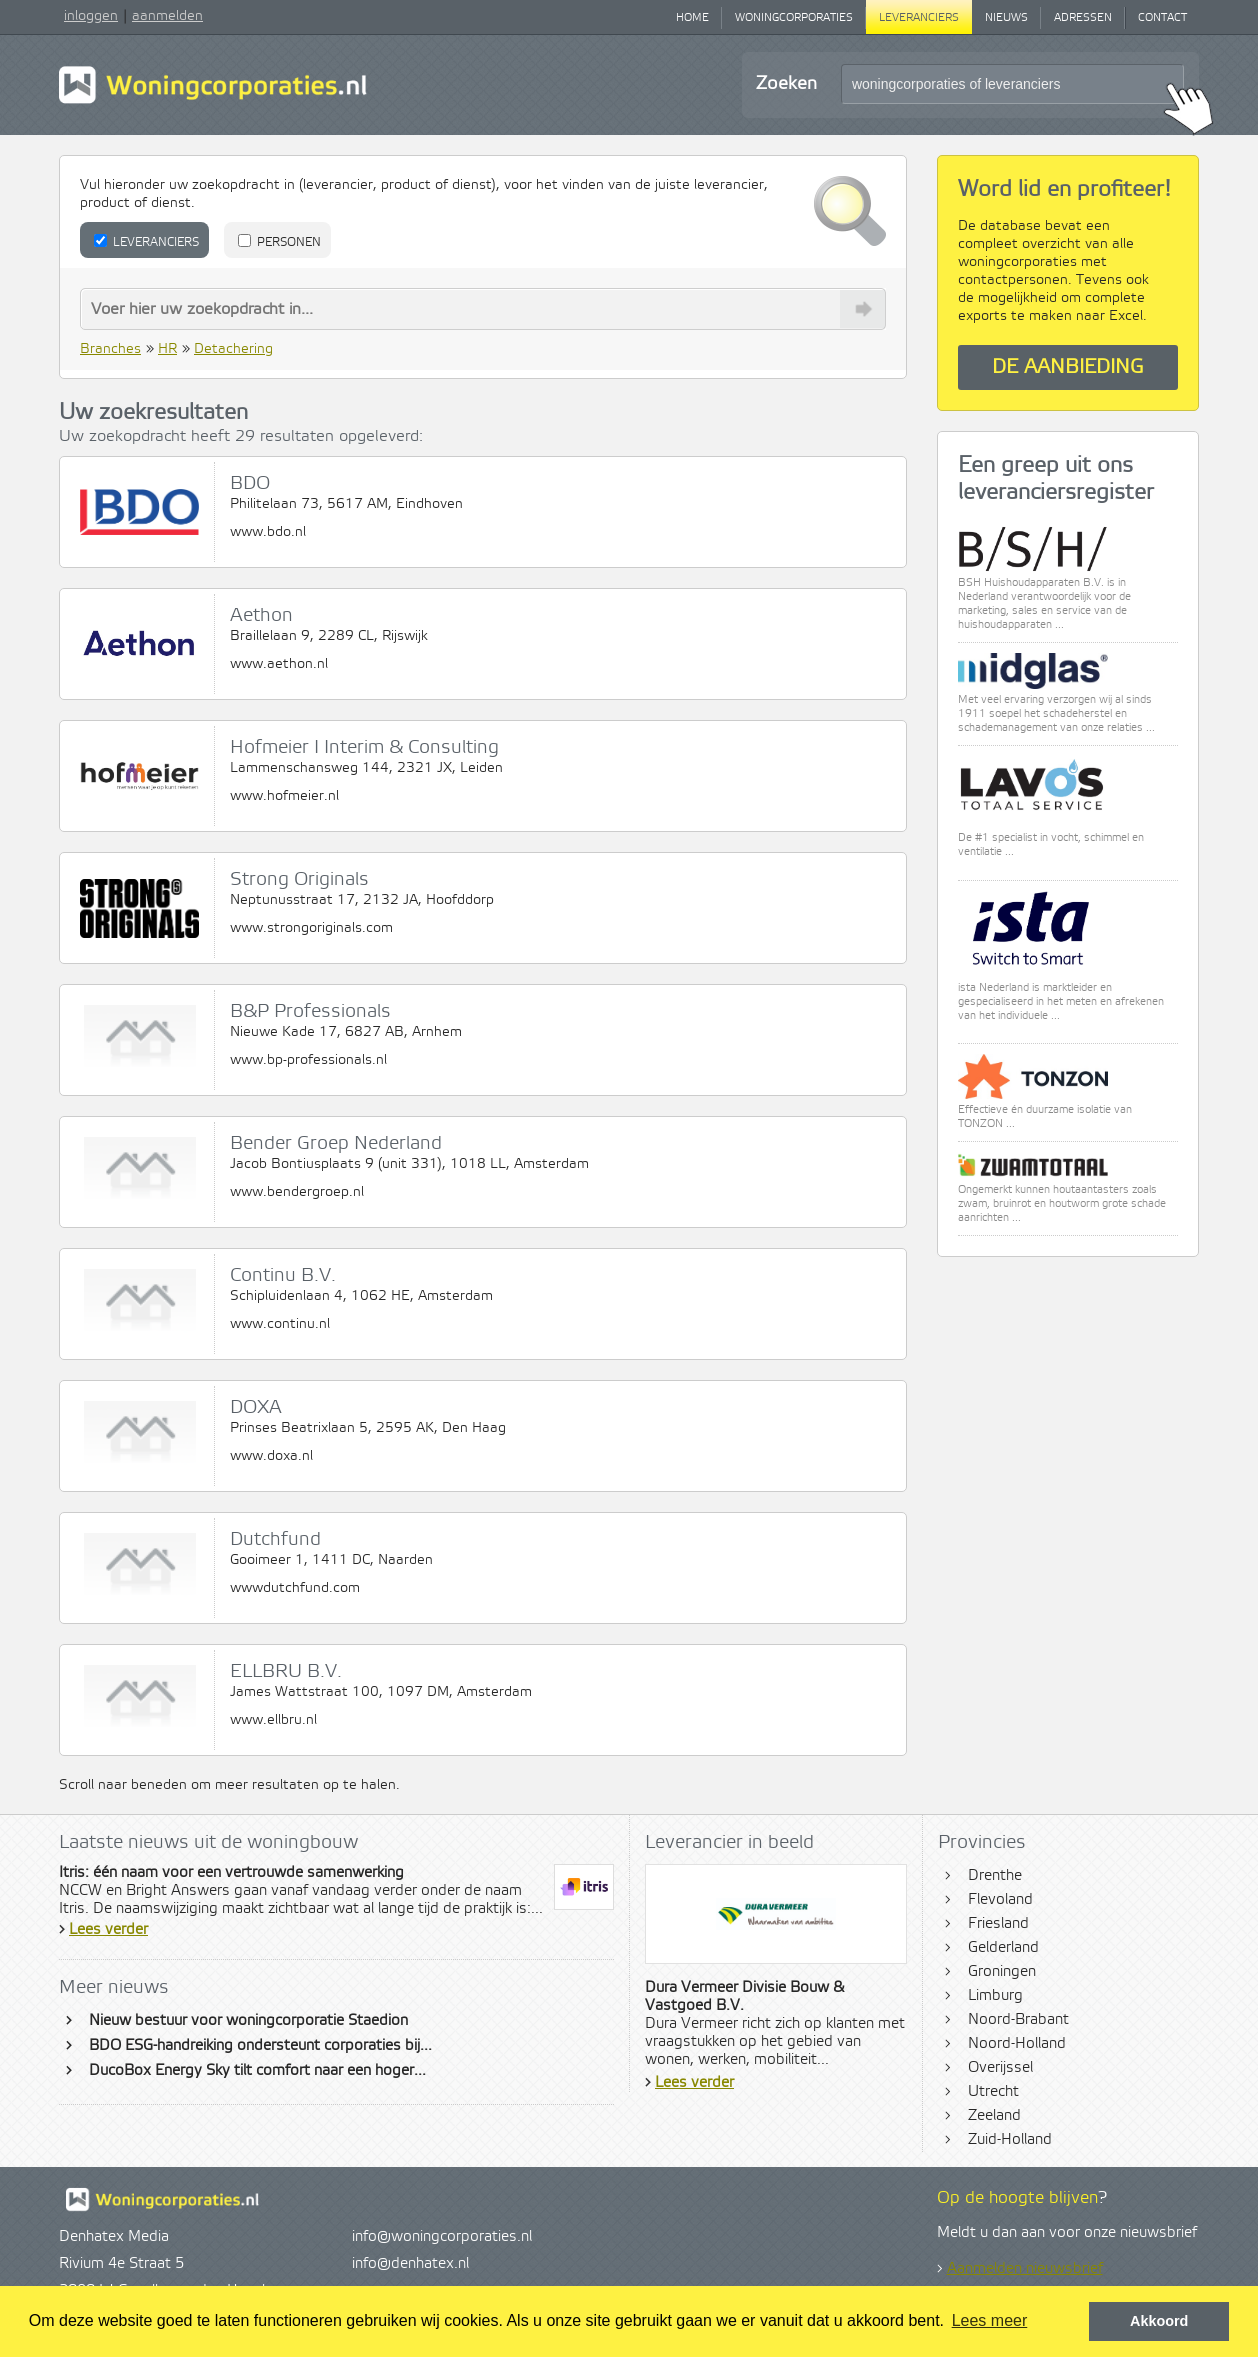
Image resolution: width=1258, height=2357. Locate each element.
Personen (279, 242)
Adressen (1083, 18)
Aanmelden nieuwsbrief (1025, 2269)
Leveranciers (919, 18)
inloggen (91, 16)
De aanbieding (1068, 367)
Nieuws (1006, 18)
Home (692, 18)
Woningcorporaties (794, 18)
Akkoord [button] (1159, 2321)
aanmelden (167, 16)
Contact (1162, 18)
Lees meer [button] (990, 2320)
